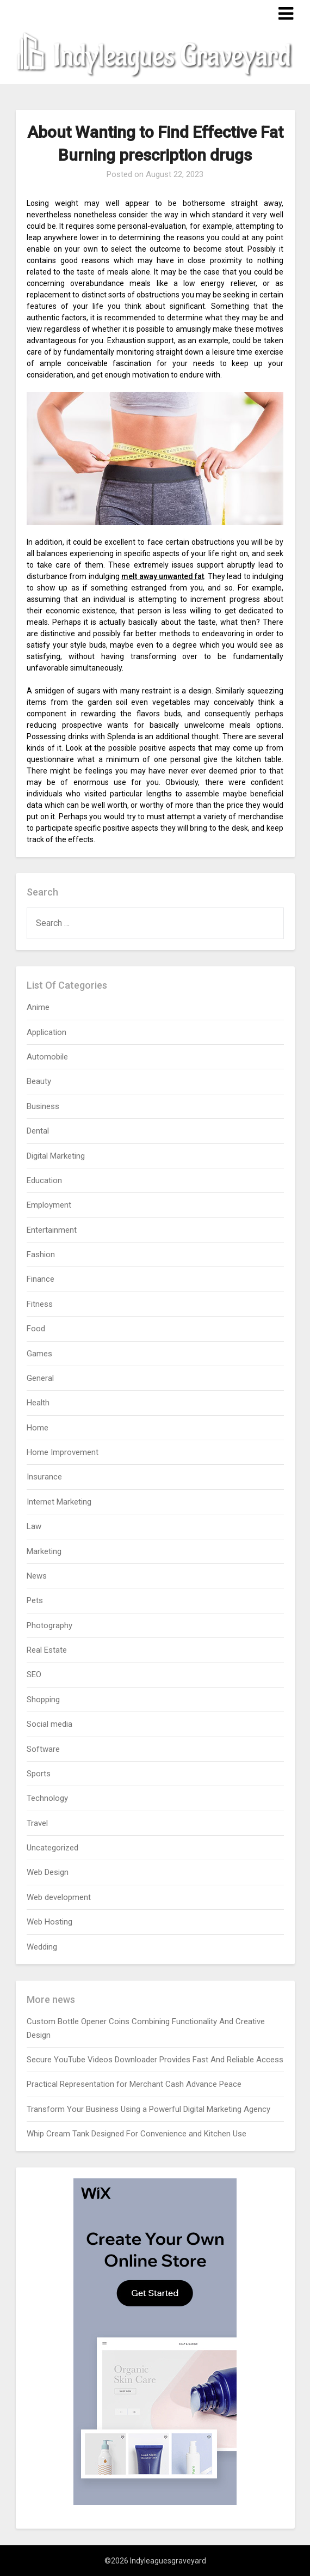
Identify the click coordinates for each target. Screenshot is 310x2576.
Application (46, 1032)
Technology (47, 1798)
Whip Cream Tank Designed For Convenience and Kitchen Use (136, 2134)
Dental (38, 1131)
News (37, 1576)
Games (39, 1354)
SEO (34, 1674)
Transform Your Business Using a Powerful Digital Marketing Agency (148, 2109)
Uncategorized (52, 1848)
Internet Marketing (59, 1502)
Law (34, 1526)
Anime (38, 1007)
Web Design (48, 1872)
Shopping (43, 1699)
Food (36, 1328)
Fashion (41, 1254)
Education (44, 1180)
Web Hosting (49, 1922)
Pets (35, 1600)
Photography (49, 1625)
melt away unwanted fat (162, 576)
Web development (59, 1897)
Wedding (42, 1947)
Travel (37, 1823)
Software (43, 1749)
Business (43, 1106)
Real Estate (47, 1650)
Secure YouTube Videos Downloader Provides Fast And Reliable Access (155, 2060)
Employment (49, 1205)
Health (38, 1403)
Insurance (44, 1477)
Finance (40, 1279)
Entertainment (52, 1230)
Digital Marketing (56, 1156)
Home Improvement (62, 1452)
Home (37, 1428)
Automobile (47, 1057)
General (40, 1378)
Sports (39, 1774)
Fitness (40, 1304)
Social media (49, 1724)
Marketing (44, 1551)
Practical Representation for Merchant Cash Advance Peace (134, 2084)
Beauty (39, 1081)
